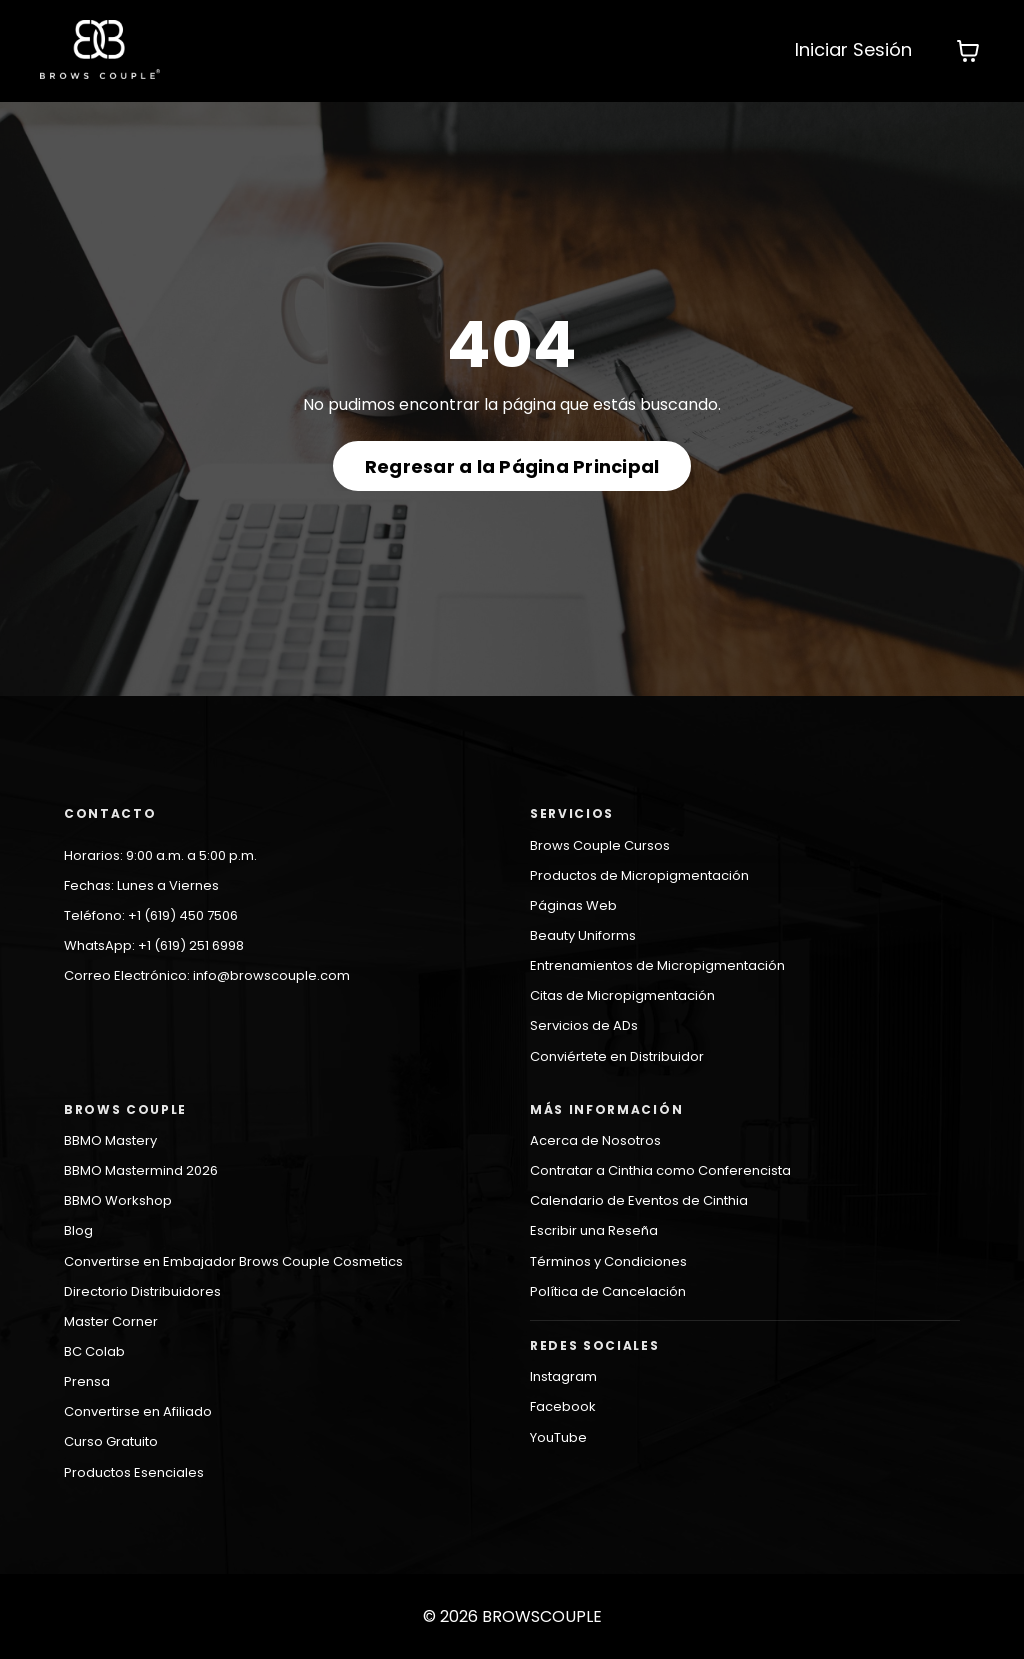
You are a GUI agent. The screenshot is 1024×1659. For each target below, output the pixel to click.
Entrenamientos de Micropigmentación (657, 965)
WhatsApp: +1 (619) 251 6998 (154, 945)
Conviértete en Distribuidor (617, 1056)
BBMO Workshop (118, 1200)
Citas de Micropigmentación (622, 995)
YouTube (558, 1437)
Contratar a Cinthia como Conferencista (660, 1170)
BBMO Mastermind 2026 (141, 1170)
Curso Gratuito (111, 1441)
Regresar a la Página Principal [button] (512, 466)
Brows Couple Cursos (600, 845)
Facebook (563, 1406)
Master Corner (111, 1321)
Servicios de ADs (584, 1025)
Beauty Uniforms (583, 935)
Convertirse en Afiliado (138, 1411)
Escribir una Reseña (594, 1230)
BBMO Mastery (110, 1140)
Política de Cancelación (608, 1291)
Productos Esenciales (134, 1472)
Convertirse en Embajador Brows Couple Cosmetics (233, 1261)
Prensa (87, 1381)
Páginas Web (573, 905)
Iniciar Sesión (853, 49)
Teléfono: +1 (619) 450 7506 (151, 915)
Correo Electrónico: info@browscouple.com (207, 975)
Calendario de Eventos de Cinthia (639, 1200)
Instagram (563, 1376)
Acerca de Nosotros (595, 1140)
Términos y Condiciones (608, 1261)
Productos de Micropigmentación (639, 875)
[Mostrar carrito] (968, 51)
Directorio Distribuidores (142, 1291)
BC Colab (94, 1351)
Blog (78, 1230)
